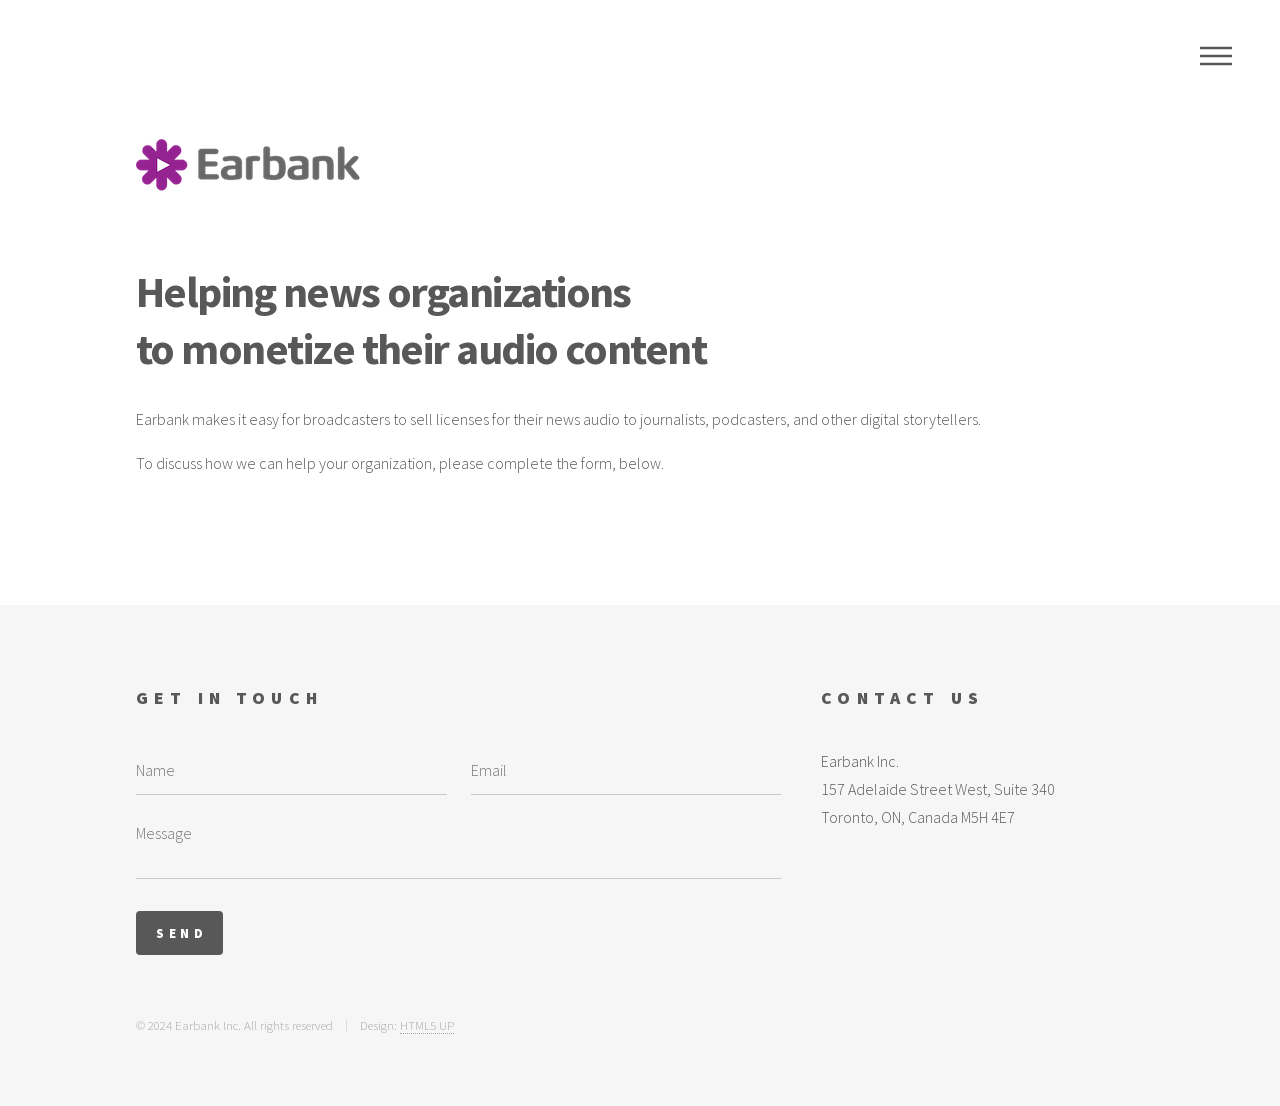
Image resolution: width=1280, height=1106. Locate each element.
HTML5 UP (427, 1025)
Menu (1216, 56)
